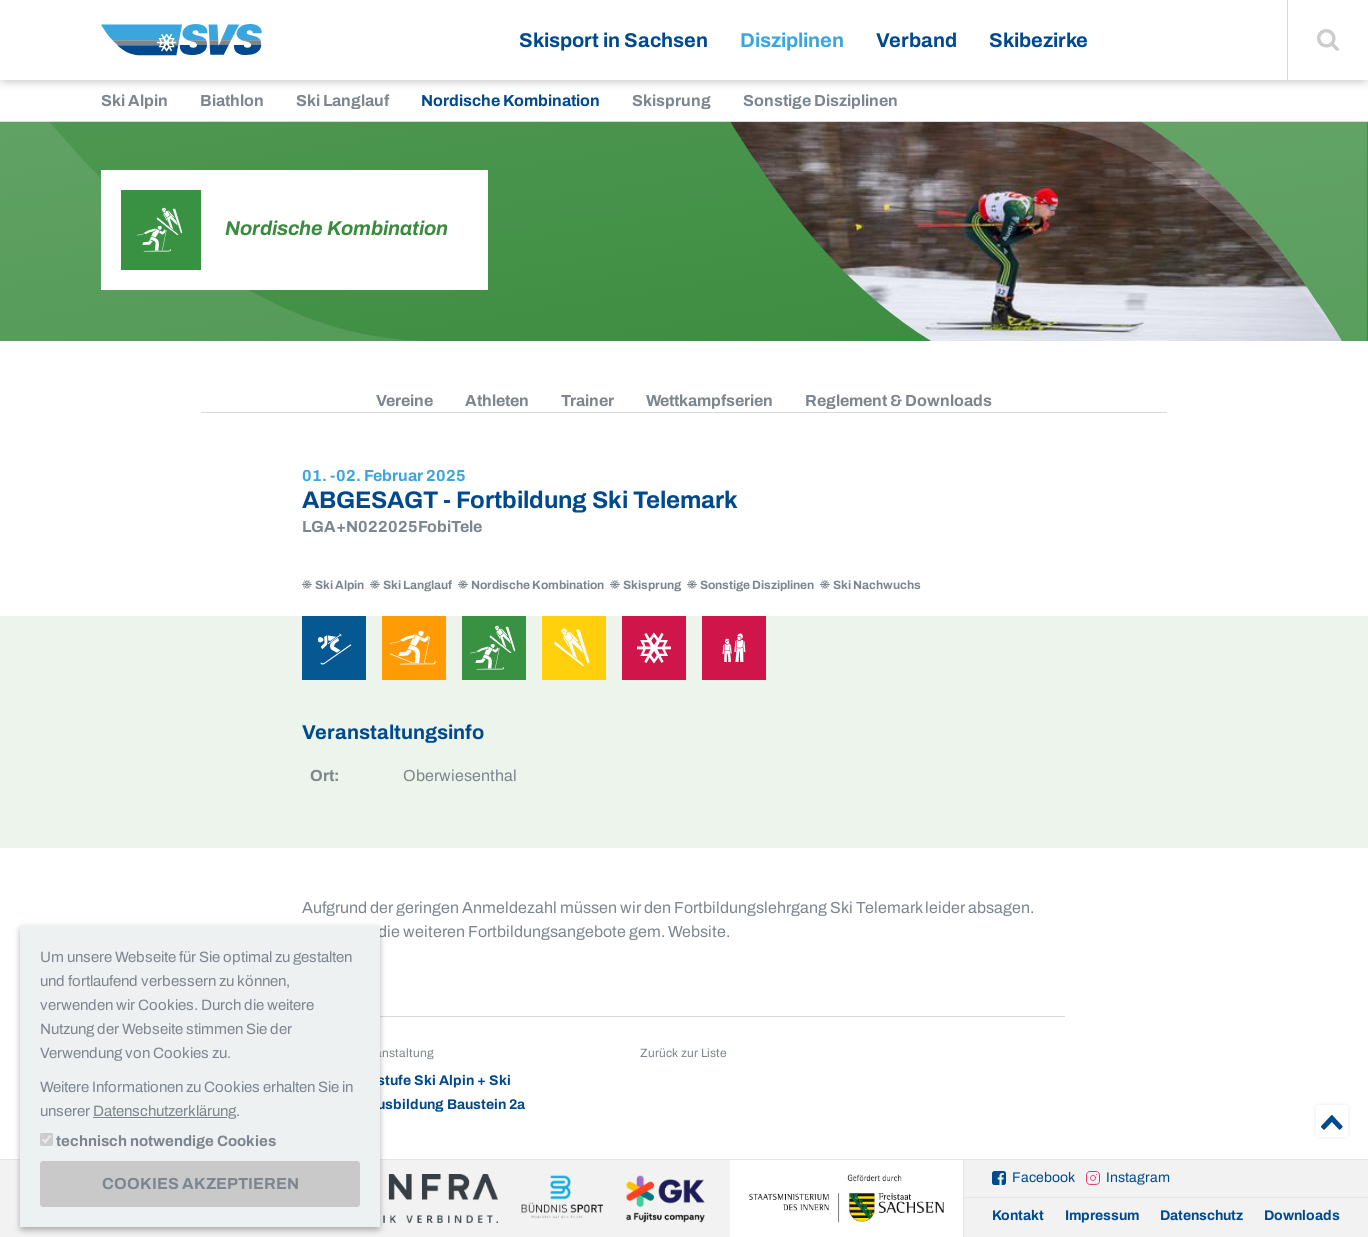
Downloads (1302, 1215)
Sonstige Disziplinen (820, 100)
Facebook (1043, 1177)
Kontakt (1018, 1215)
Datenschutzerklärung (164, 1111)
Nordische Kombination (510, 100)
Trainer (587, 400)
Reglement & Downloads (898, 400)
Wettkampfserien (709, 400)
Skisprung (671, 100)
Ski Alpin (134, 100)
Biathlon (232, 100)
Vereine (404, 400)
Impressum (1102, 1215)
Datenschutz (1201, 1215)
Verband (916, 40)
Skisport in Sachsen (613, 40)
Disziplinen (792, 40)
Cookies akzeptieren (200, 1183)
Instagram (1138, 1177)
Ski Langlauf (342, 100)
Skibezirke (1038, 40)
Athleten (497, 400)
